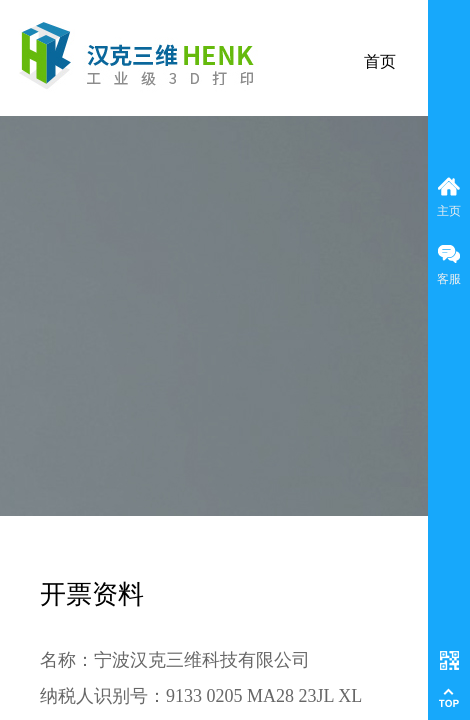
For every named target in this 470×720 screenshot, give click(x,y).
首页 (380, 61)
